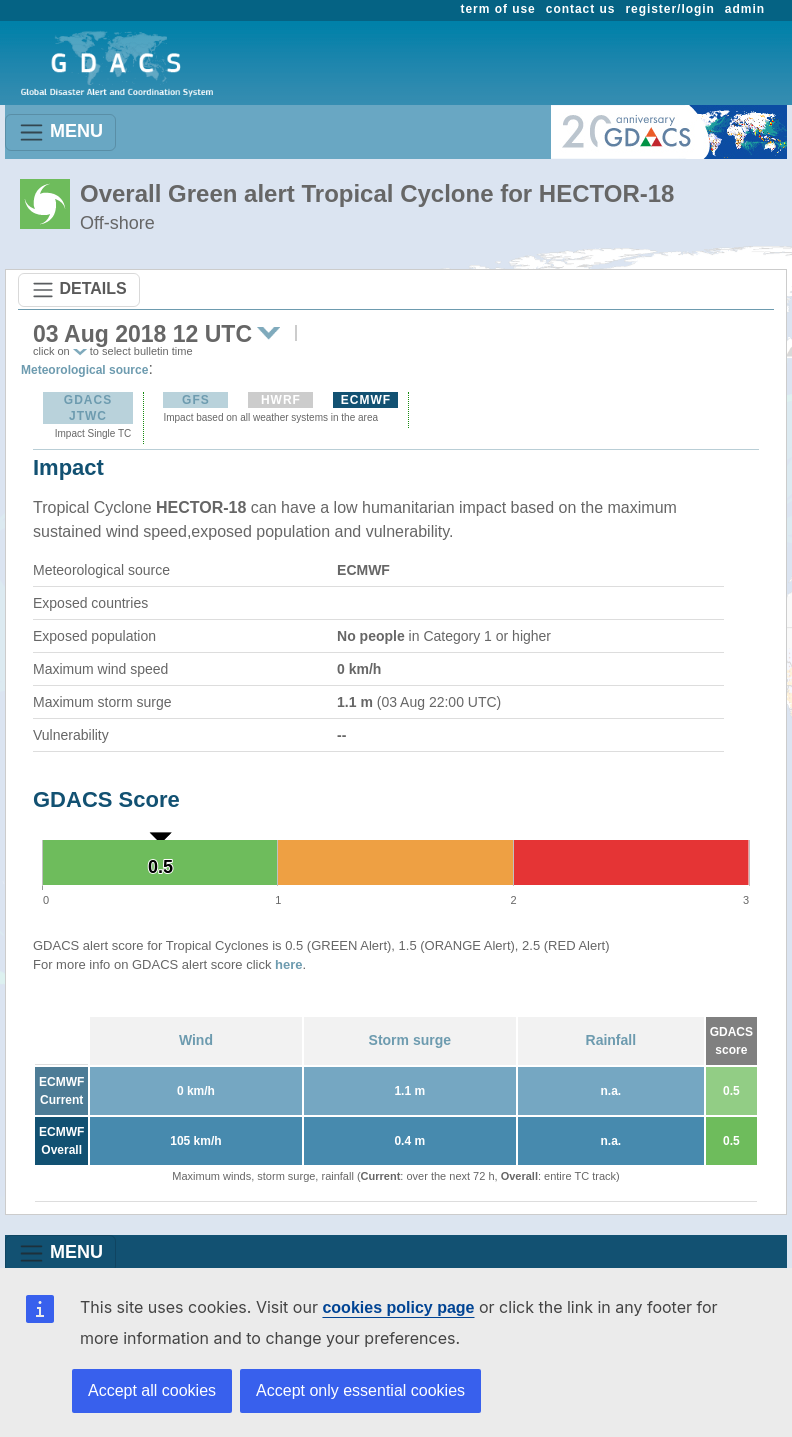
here (288, 964)
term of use (498, 9)
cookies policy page (398, 1307)
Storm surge (410, 1040)
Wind (196, 1040)
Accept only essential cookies (360, 1390)
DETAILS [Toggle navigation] (79, 290)
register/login (669, 9)
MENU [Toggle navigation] (60, 132)
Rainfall (611, 1040)
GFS (196, 400)
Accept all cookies (152, 1390)
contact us (581, 9)
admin (745, 9)
